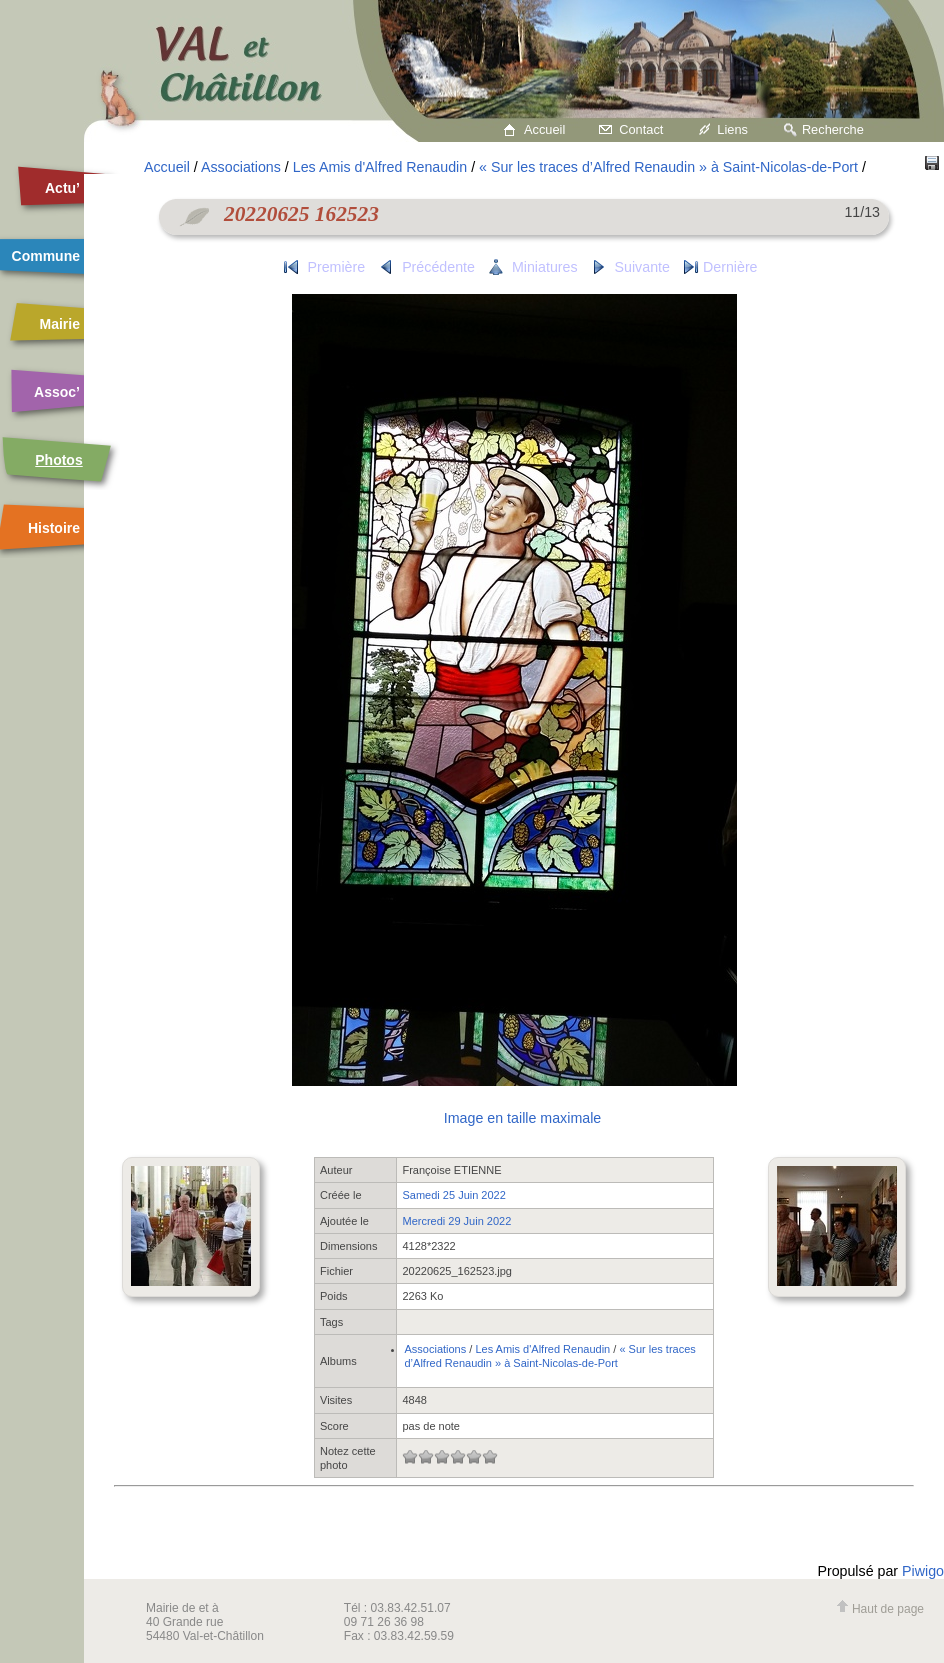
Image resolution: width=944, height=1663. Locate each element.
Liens (732, 129)
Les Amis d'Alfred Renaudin (380, 167)
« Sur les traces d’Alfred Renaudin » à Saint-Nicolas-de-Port (668, 167)
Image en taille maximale (522, 1118)
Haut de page (880, 1609)
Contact (641, 129)
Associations (241, 167)
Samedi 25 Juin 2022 (453, 1195)
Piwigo (923, 1571)
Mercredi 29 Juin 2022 (456, 1221)
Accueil (544, 129)
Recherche (833, 129)
